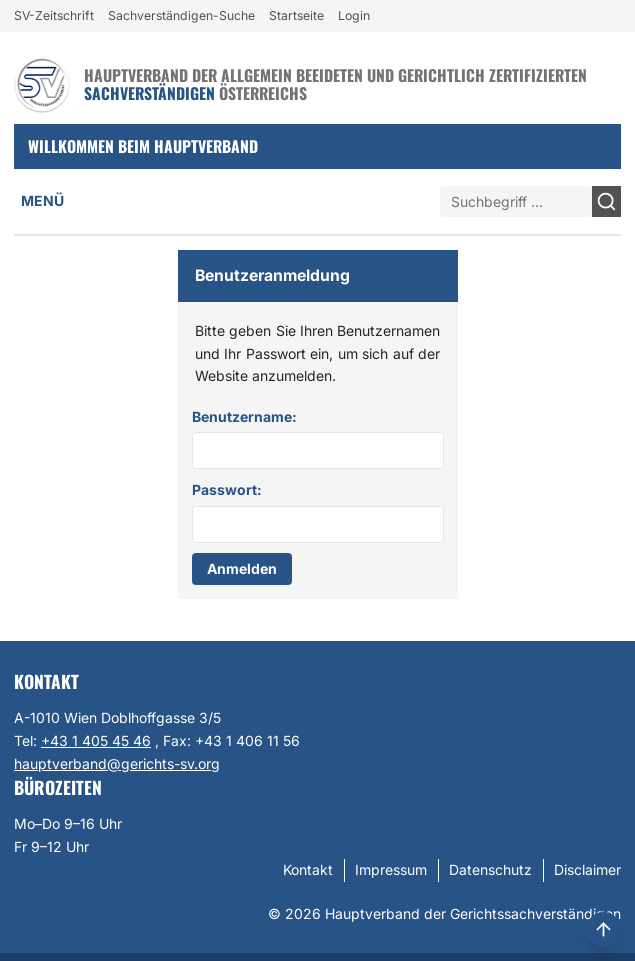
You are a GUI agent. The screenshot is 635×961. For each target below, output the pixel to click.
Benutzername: (244, 416)
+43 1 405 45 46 (96, 740)
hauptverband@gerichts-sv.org (117, 763)
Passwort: (227, 489)
